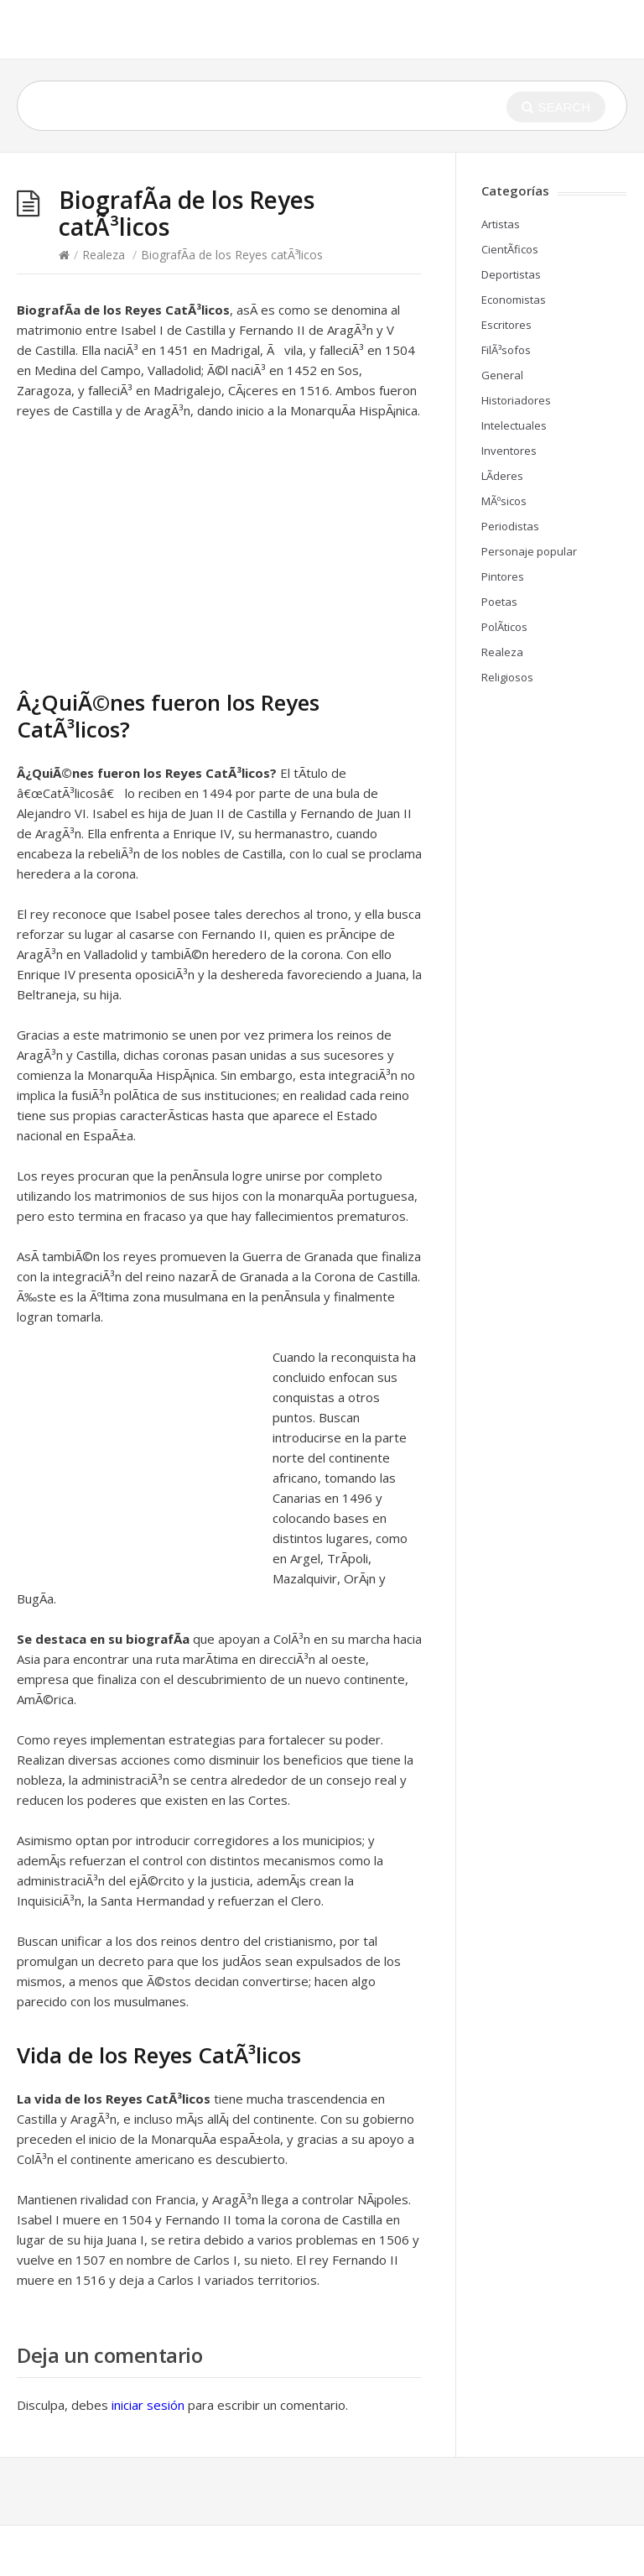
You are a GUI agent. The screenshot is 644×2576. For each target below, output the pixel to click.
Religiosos (507, 677)
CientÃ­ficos (509, 249)
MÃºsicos (504, 500)
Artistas (500, 224)
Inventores (509, 450)
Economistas (513, 299)
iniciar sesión (148, 2404)
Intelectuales (514, 425)
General (502, 375)
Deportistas (511, 274)
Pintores (502, 576)
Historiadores (516, 400)
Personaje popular (529, 551)
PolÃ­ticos (504, 626)
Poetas (499, 601)
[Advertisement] (158, 562)
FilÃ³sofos (506, 349)
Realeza (103, 255)
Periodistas (510, 526)
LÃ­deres (502, 475)
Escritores (506, 324)
